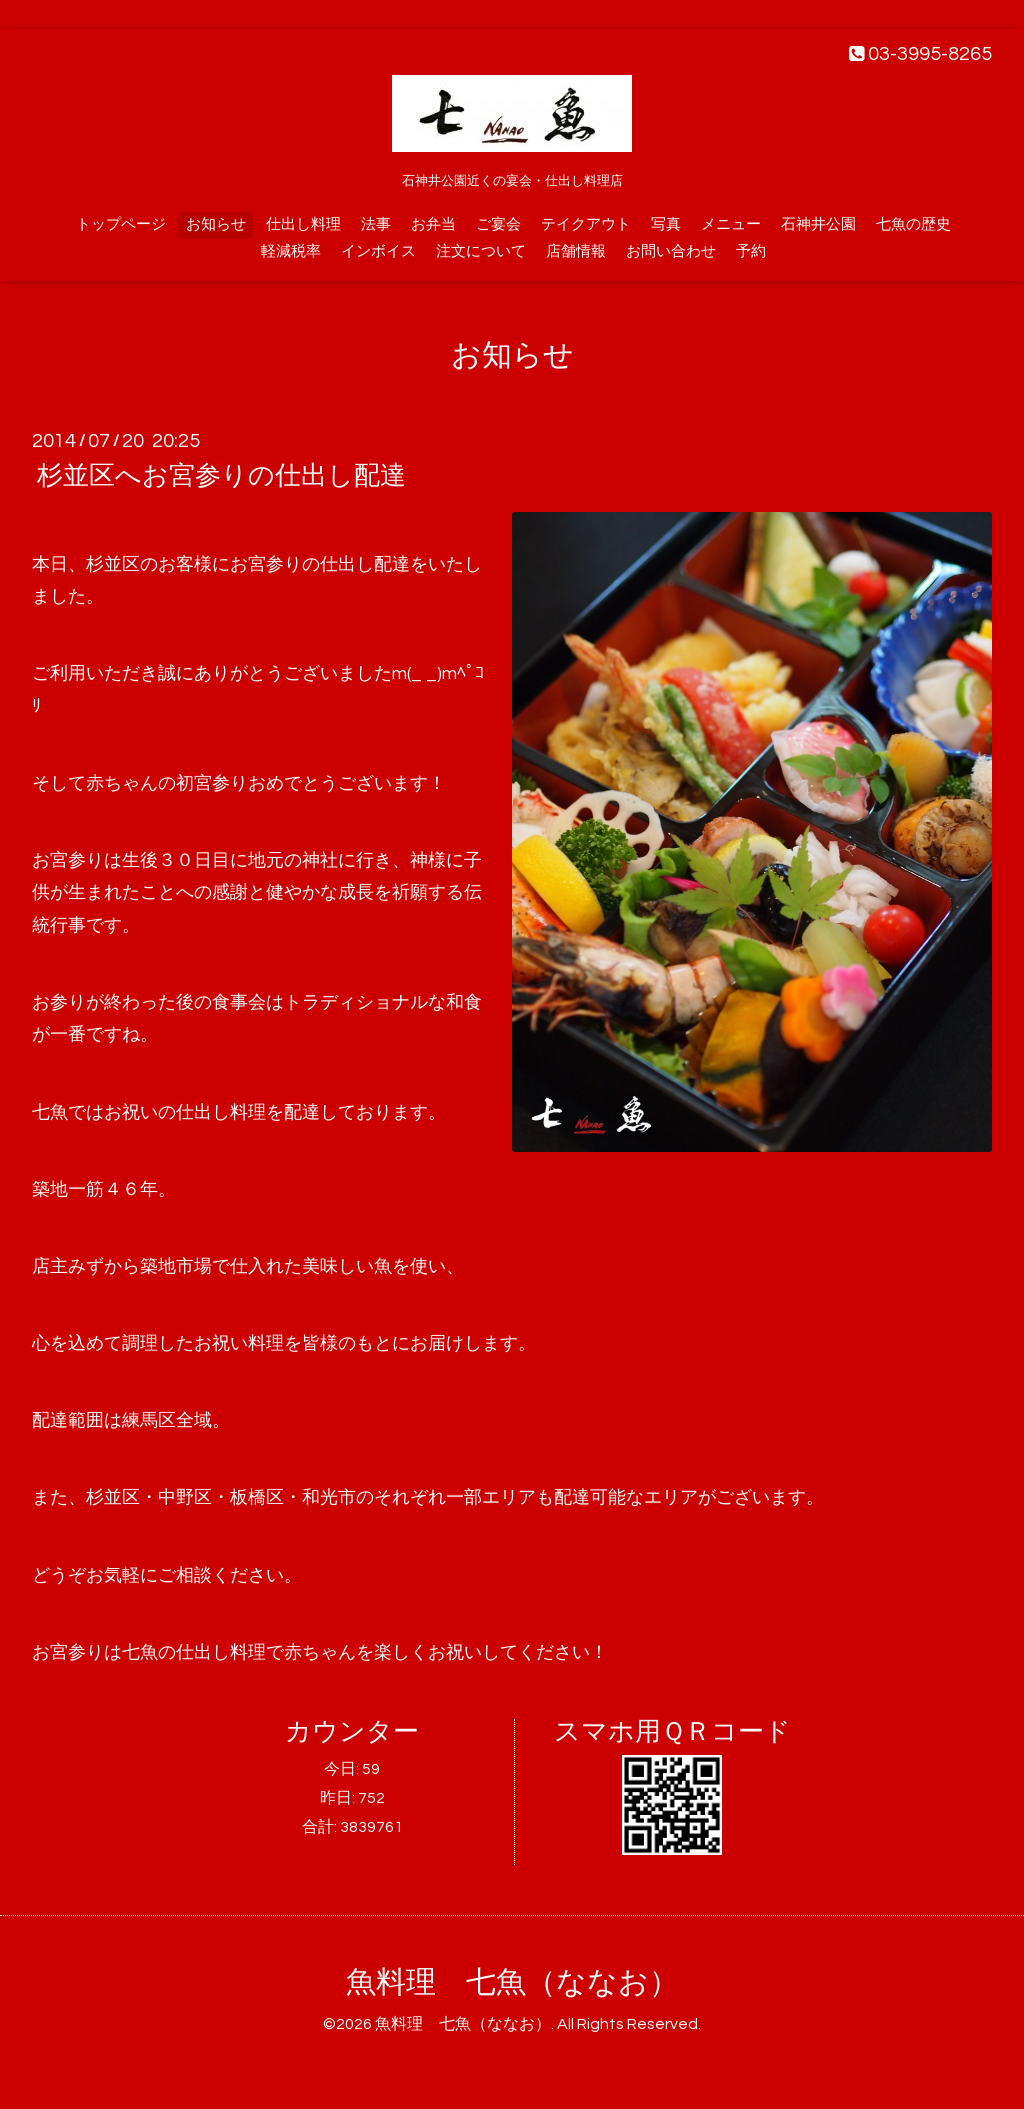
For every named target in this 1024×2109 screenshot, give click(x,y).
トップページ (121, 224)
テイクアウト (586, 224)
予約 (751, 251)
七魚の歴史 (913, 224)
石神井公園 (818, 224)
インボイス (378, 251)
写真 (666, 224)
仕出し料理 (303, 224)
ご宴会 (498, 224)
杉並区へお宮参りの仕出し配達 (221, 476)
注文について (481, 251)
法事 (376, 224)
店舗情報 (576, 251)
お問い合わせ (671, 251)
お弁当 (433, 224)
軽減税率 (291, 251)
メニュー (731, 224)
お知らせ (216, 224)
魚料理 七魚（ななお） (512, 1982)
